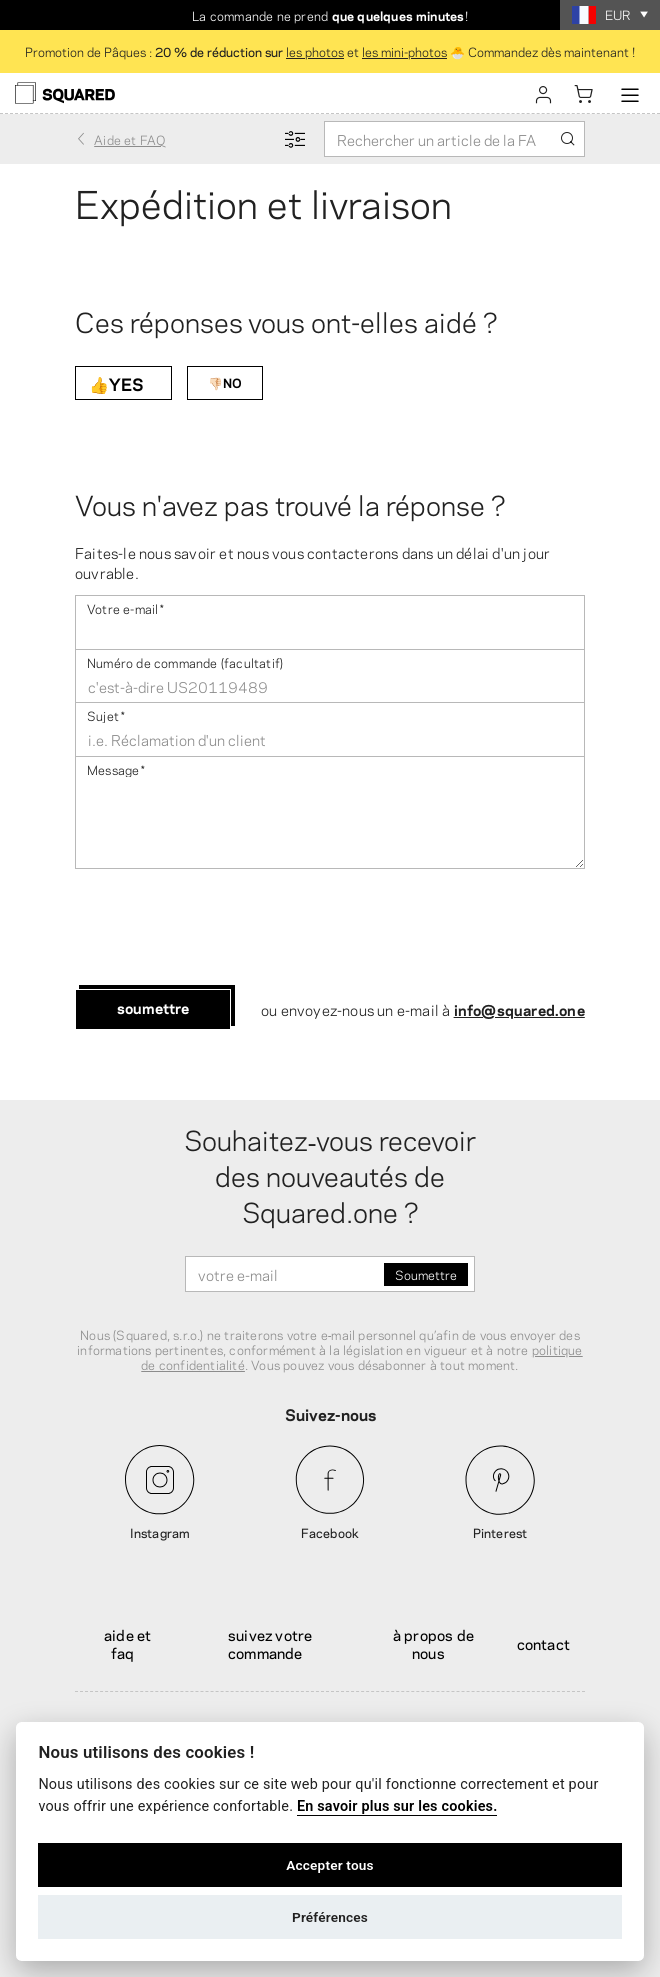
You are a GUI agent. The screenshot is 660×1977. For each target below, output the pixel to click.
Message (116, 768)
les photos (315, 51)
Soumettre (153, 1007)
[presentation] (227, 929)
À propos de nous (433, 1643)
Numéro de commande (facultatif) (185, 661)
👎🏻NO (225, 382)
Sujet (106, 714)
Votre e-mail (126, 607)
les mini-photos (404, 51)
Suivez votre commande (270, 1643)
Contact (543, 1643)
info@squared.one (519, 1009)
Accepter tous (330, 1865)
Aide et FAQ (127, 1643)
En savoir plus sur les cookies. (397, 1806)
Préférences (330, 1917)
